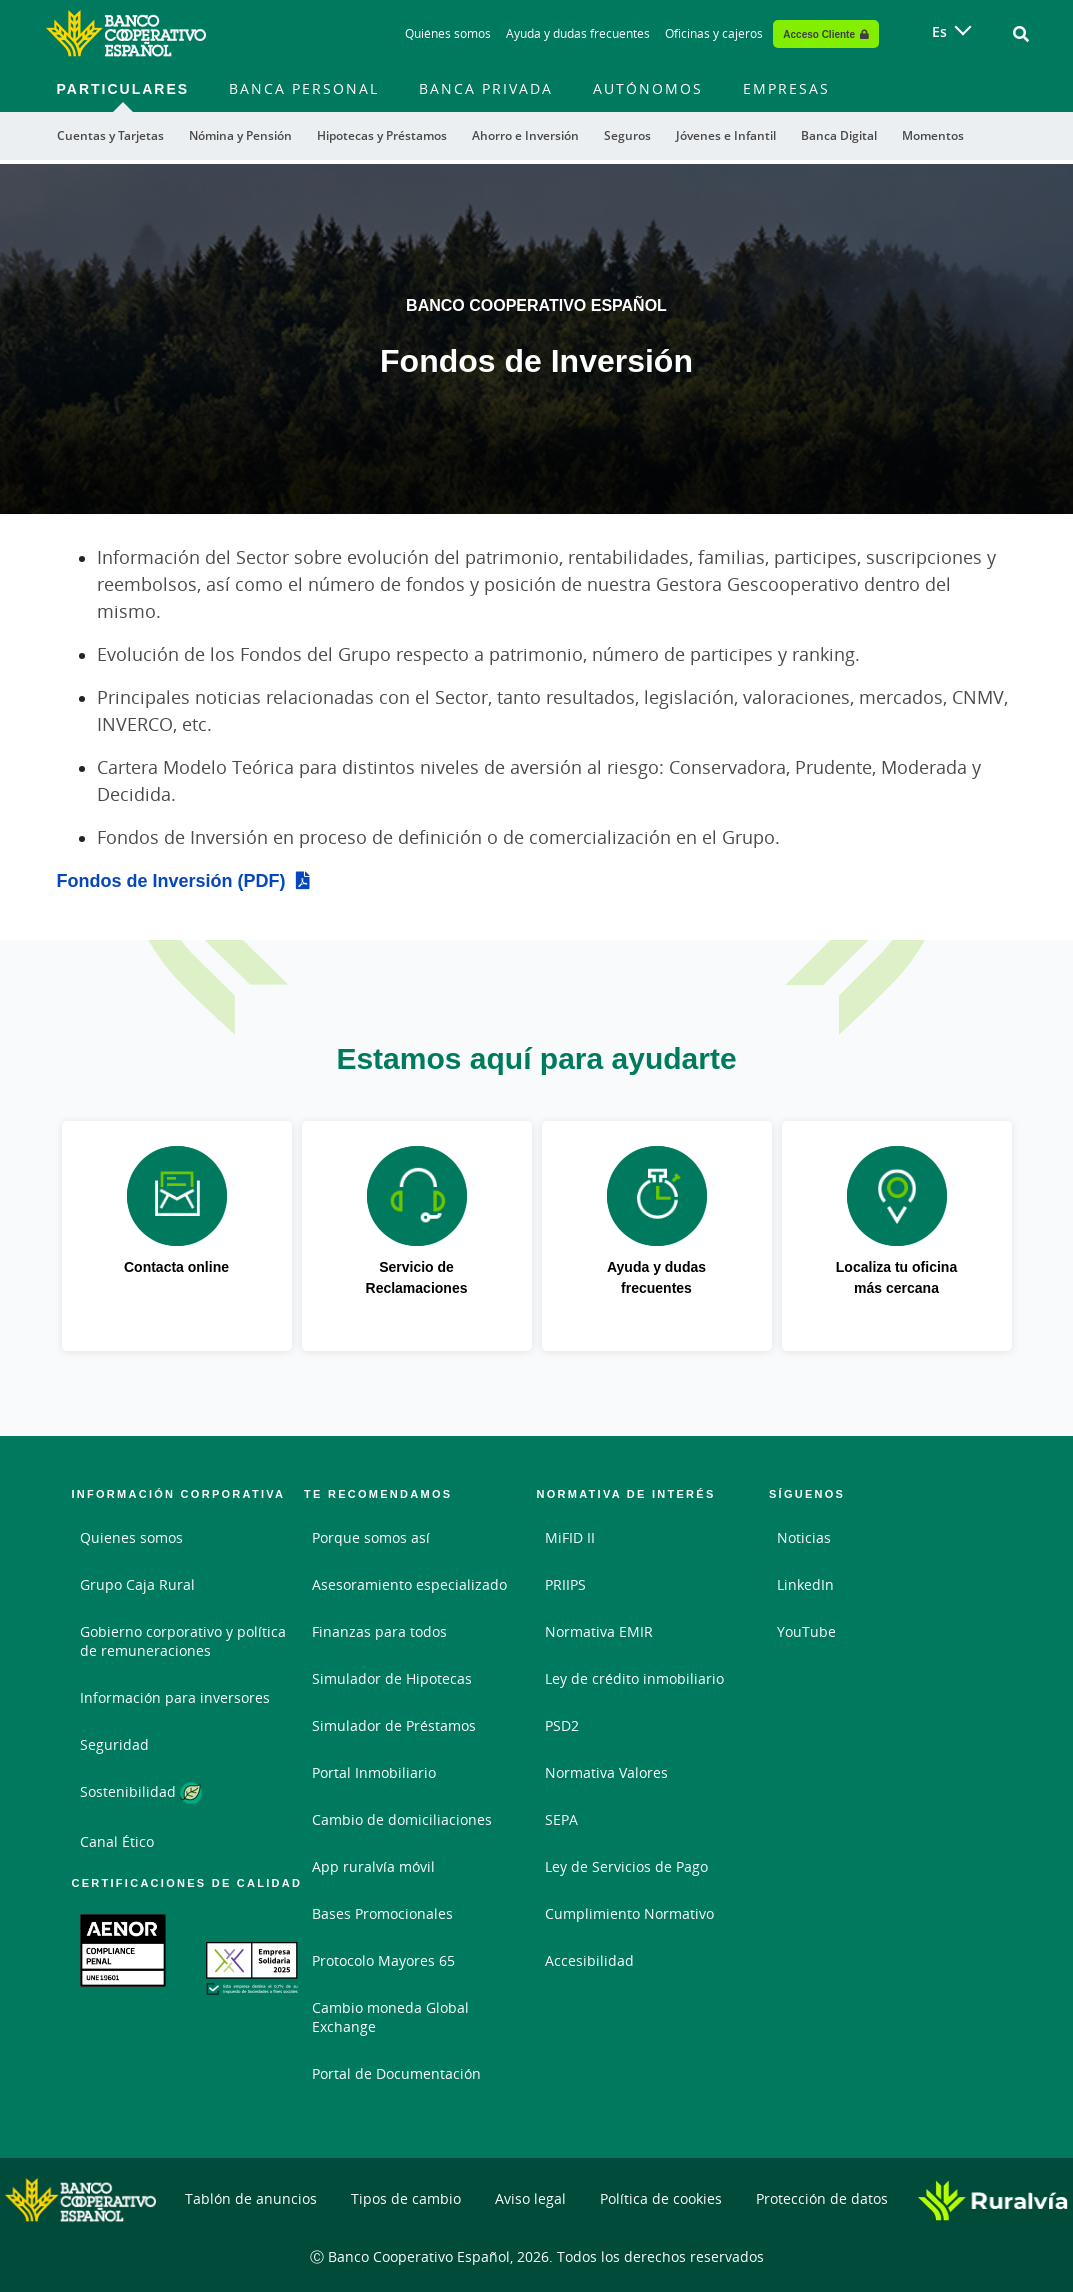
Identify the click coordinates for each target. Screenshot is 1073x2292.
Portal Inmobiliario (374, 1772)
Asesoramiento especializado (409, 1584)
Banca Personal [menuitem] (304, 88)
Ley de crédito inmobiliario (634, 1678)
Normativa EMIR (599, 1631)
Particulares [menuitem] (123, 88)
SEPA (561, 1819)
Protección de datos (822, 2198)
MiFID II (570, 1537)
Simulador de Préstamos (394, 1725)
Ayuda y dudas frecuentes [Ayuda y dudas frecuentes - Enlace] (578, 33)
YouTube (806, 1631)
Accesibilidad (589, 1960)
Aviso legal (530, 2198)
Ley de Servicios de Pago (626, 1866)
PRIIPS (565, 1584)
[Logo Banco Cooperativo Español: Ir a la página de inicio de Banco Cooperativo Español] (126, 34)
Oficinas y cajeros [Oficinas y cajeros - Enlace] (714, 33)
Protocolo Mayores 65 (383, 1960)
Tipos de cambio (406, 2198)
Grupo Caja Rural (137, 1584)
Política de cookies (661, 2198)
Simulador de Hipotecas (392, 1678)
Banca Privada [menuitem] (486, 88)
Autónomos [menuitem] (648, 88)
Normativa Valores (606, 1772)
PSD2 (562, 1725)
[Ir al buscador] (1021, 34)
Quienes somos (131, 1537)
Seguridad (114, 1744)
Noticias (804, 1537)
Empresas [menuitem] (786, 88)
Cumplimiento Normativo (629, 1913)
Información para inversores (175, 1697)
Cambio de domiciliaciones (402, 1819)
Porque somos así (371, 1537)
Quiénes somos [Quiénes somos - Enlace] (448, 33)
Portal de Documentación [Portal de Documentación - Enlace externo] (396, 2073)
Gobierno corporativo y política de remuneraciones (183, 1641)
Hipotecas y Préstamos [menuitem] (382, 135)
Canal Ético (117, 1841)
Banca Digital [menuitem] (839, 135)
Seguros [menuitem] (627, 135)
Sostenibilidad (141, 1793)
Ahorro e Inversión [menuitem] (525, 135)
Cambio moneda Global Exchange (390, 2017)
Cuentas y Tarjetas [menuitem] (110, 135)
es (939, 31)
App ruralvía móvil (373, 1866)
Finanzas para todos (379, 1631)
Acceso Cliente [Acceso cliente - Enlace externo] (819, 34)
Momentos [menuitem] (933, 135)
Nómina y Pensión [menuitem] (240, 135)
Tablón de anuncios (251, 2198)
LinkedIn (805, 1584)
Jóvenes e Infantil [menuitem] (726, 135)
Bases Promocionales (382, 1913)
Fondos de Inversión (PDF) (171, 880)
